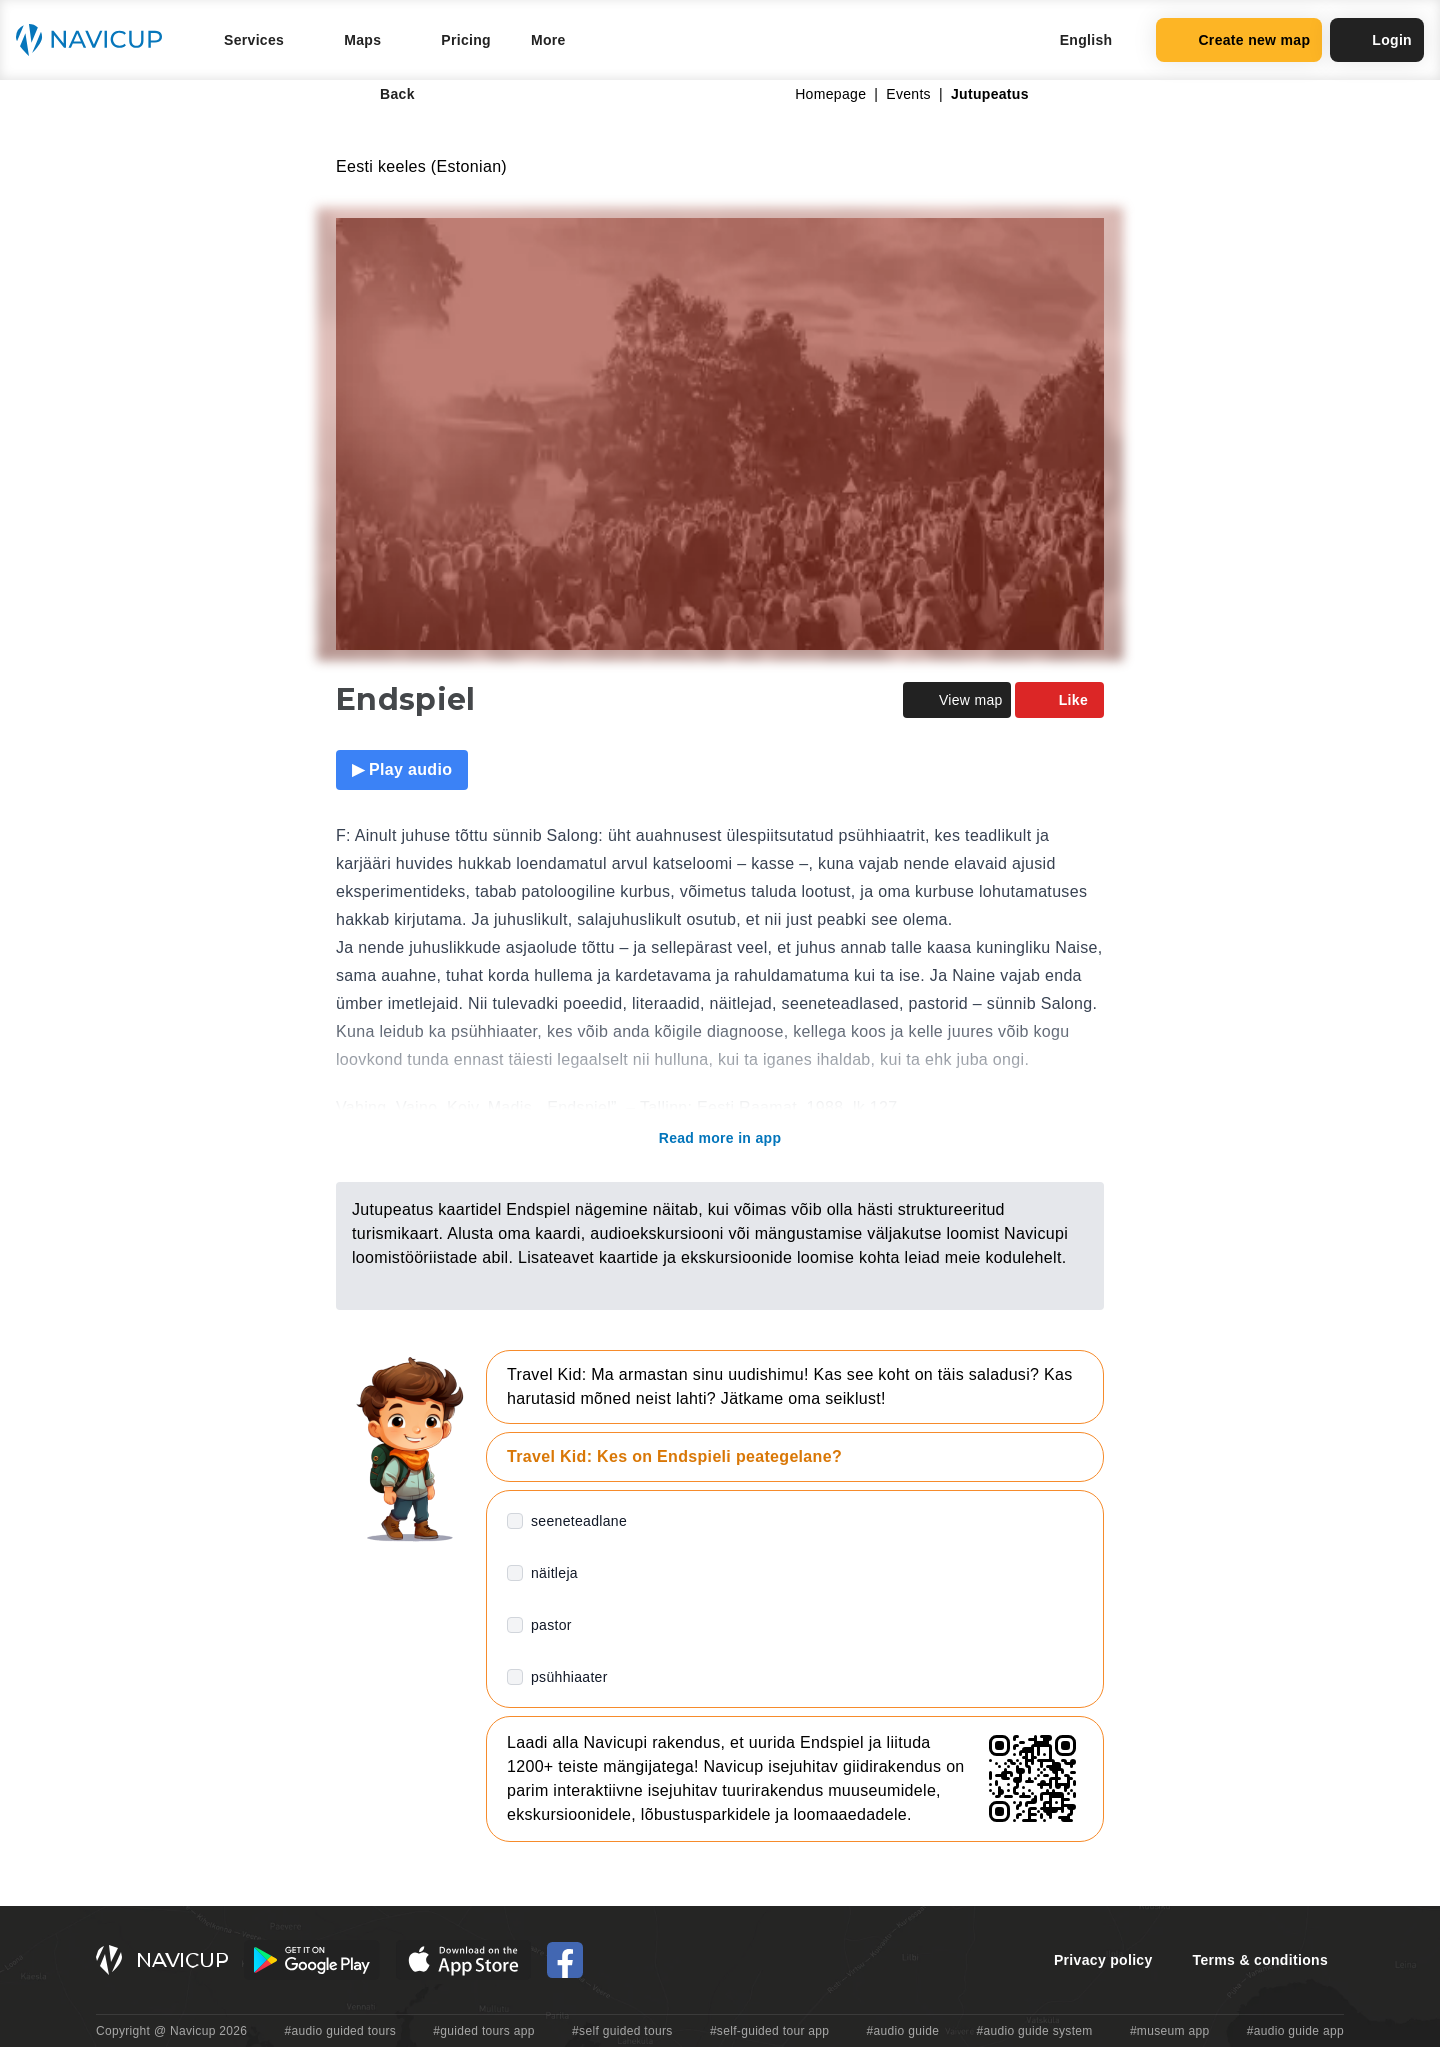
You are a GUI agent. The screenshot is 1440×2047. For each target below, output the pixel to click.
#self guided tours (622, 2031)
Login (1377, 40)
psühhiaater (569, 1677)
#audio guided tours (341, 2031)
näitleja (554, 1573)
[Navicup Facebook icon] (565, 1960)
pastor (551, 1625)
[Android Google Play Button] (312, 1960)
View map (957, 700)
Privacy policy (1103, 1960)
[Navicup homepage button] (96, 40)
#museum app (1170, 2031)
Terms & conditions (1260, 1960)
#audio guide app (1295, 2031)
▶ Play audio (402, 769)
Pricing (466, 40)
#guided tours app (484, 2031)
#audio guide (903, 2031)
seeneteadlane (579, 1521)
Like (1059, 700)
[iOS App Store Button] (463, 1960)
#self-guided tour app (769, 2031)
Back (383, 94)
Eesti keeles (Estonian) (421, 166)
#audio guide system (1034, 2031)
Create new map (1239, 40)
